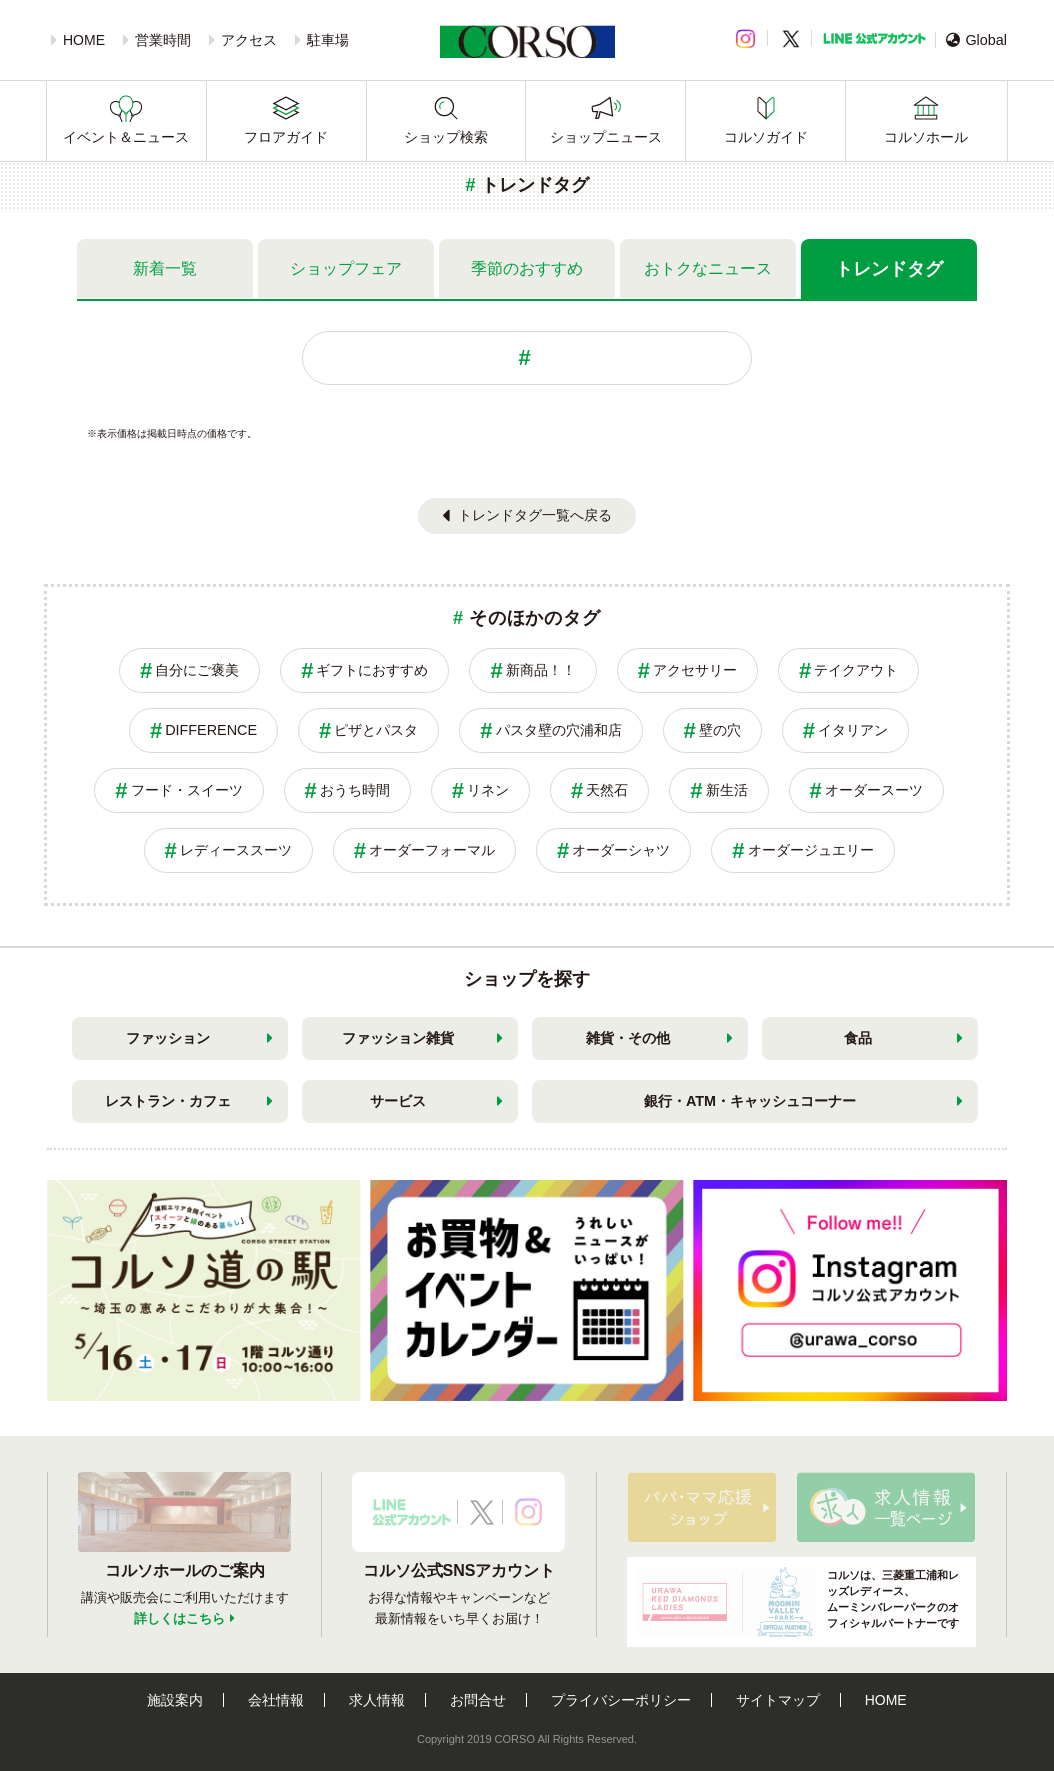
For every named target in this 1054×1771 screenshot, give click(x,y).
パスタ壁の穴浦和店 (559, 730)
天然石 (607, 790)
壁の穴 (720, 730)
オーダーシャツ (621, 850)
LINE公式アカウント (874, 38)
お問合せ (478, 1700)
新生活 (727, 790)
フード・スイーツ (187, 790)
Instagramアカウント (528, 1512)
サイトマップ (778, 1700)
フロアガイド (286, 137)
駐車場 (328, 40)
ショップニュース (606, 137)
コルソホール (926, 137)
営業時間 (163, 40)
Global (976, 40)
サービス (398, 1101)
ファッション (168, 1038)
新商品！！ (541, 670)
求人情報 (377, 1700)
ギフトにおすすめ (372, 670)
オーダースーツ (874, 790)
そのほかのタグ (535, 618)
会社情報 (276, 1700)
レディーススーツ (236, 850)
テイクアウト (856, 670)
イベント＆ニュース (126, 137)
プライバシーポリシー (621, 1700)
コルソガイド (766, 137)
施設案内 (175, 1700)
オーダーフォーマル (432, 850)
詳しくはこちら (179, 1618)
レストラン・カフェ (168, 1101)
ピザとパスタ (376, 730)
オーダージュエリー (811, 850)
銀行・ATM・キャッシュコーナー (750, 1101)
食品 (858, 1038)
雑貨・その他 (628, 1038)
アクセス (249, 40)
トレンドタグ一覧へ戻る (535, 515)
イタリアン (853, 730)
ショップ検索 (446, 137)
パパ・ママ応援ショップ (702, 1507)
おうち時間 (355, 790)
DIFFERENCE (211, 730)
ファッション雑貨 (398, 1038)
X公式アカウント (482, 1512)
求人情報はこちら (886, 1507)
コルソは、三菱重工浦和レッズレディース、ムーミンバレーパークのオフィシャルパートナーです (798, 1602)
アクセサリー (695, 670)
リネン (488, 790)
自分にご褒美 (197, 670)
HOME (84, 40)
